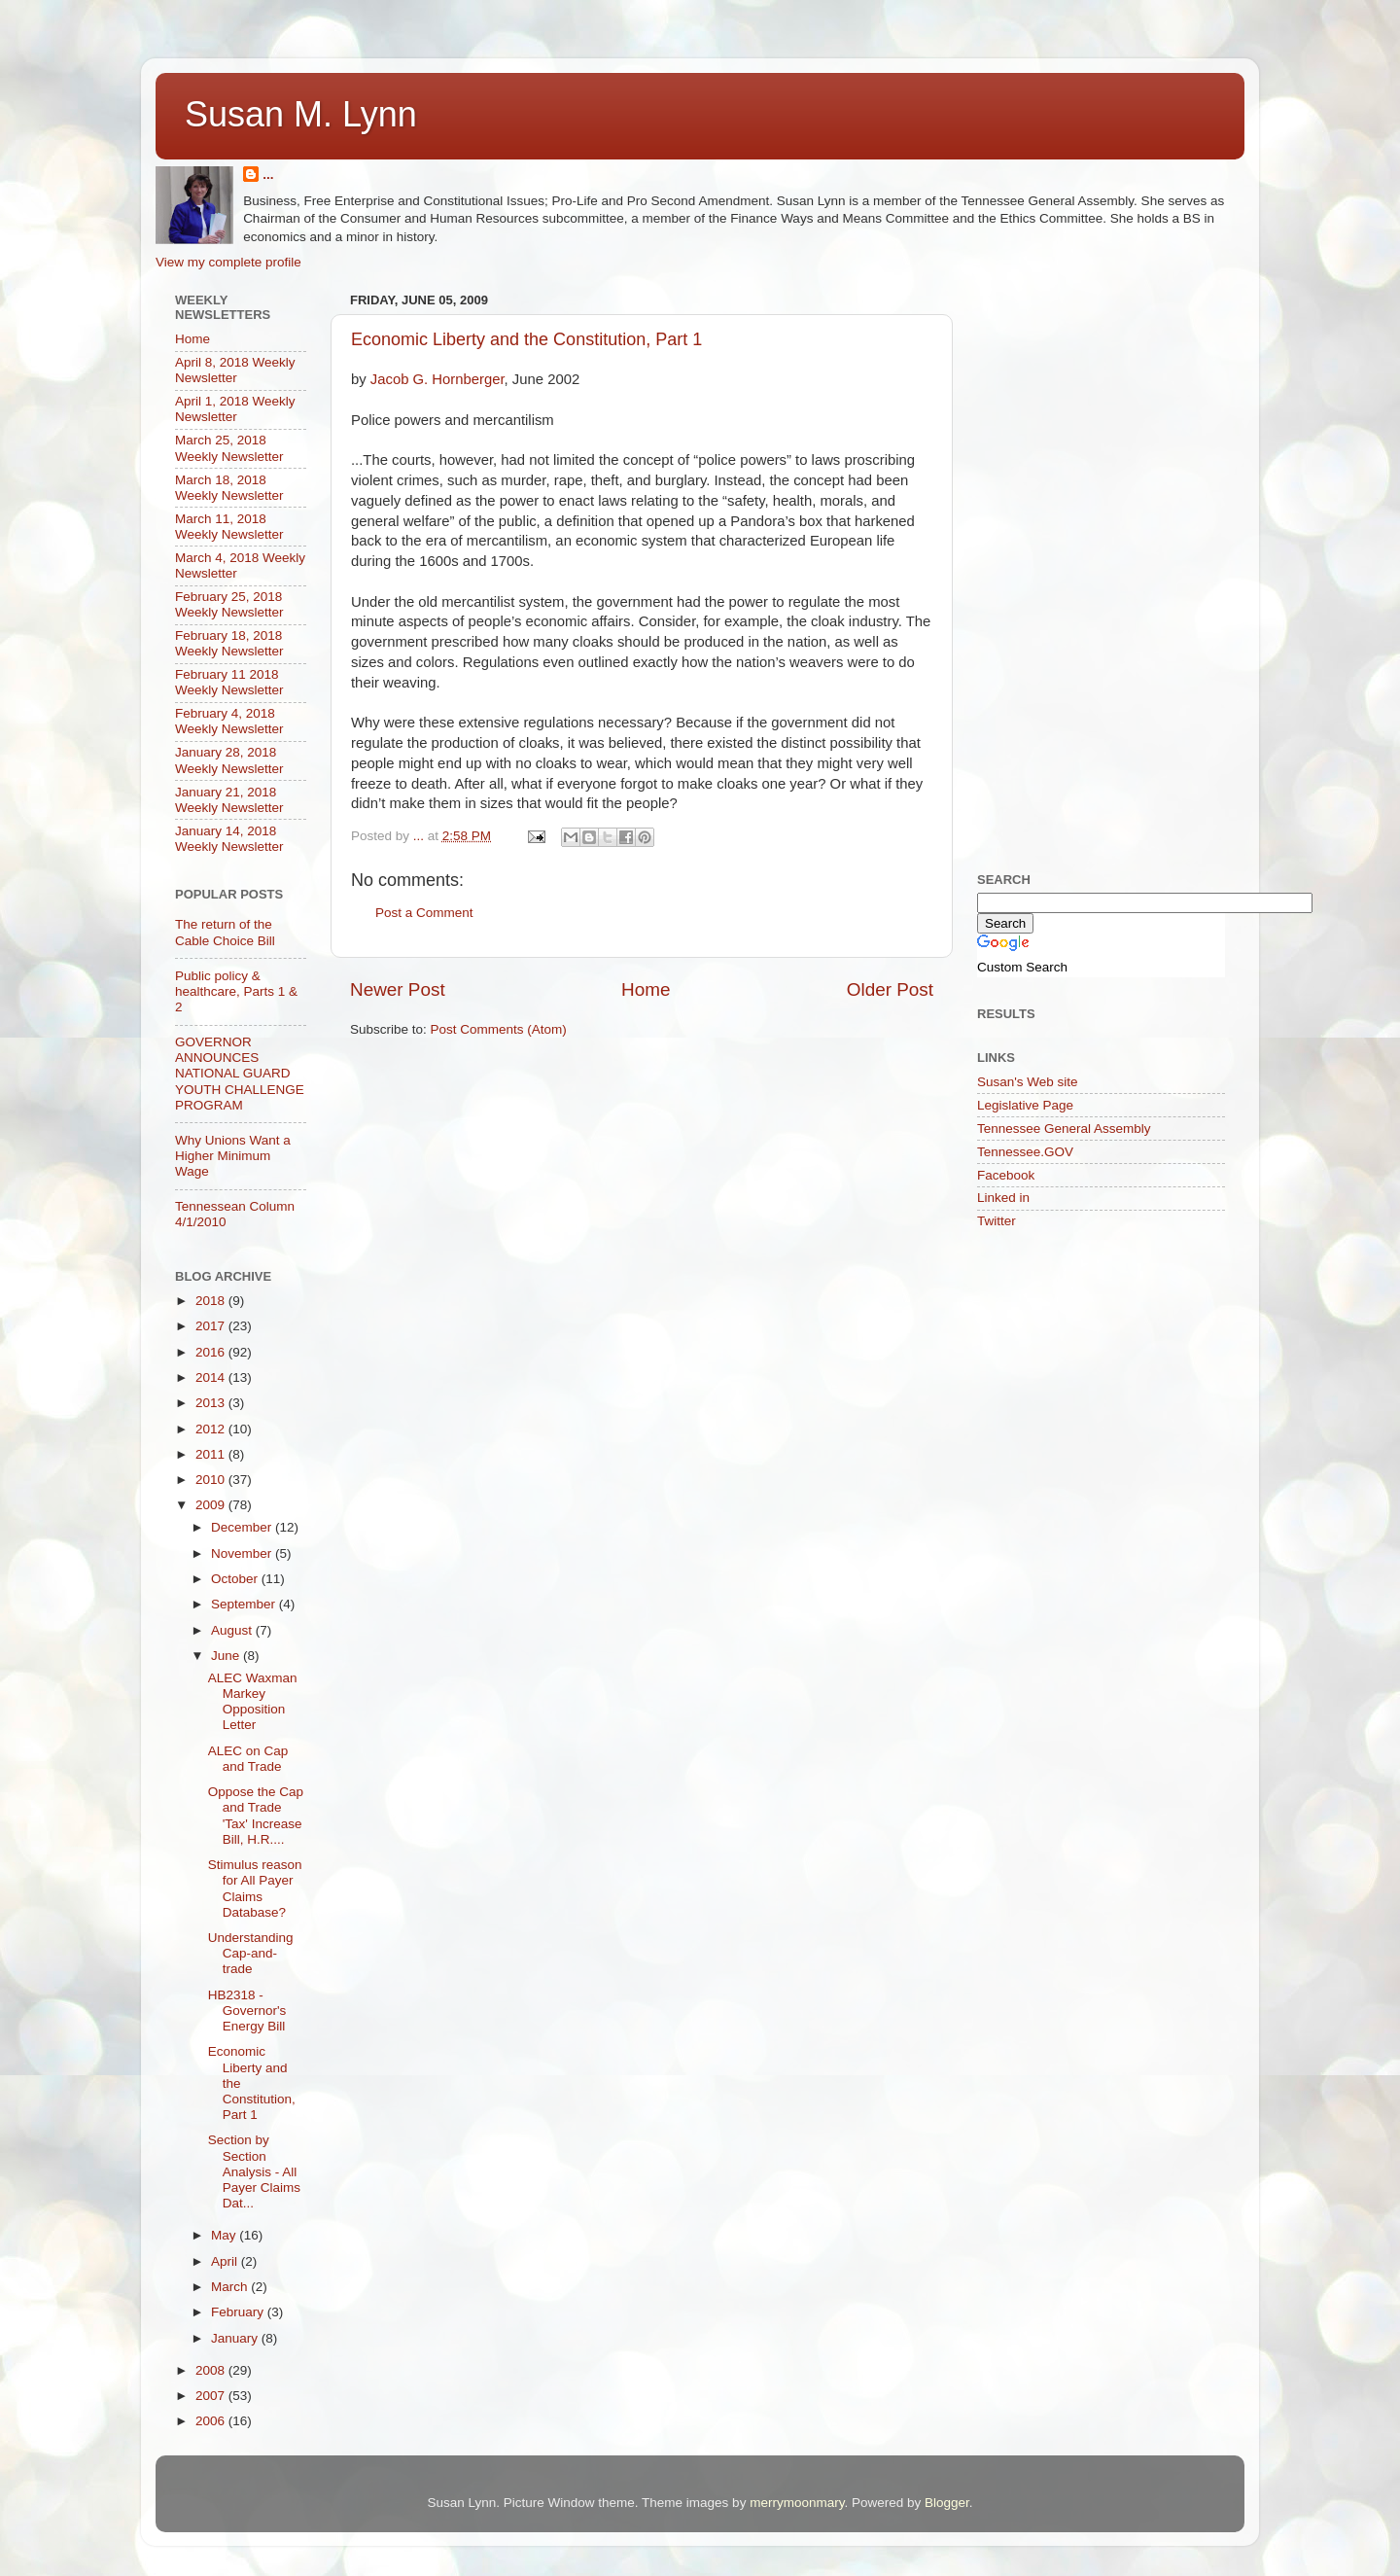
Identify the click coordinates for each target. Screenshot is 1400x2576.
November (243, 1553)
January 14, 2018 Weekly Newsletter (229, 839)
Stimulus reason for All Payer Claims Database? (255, 1888)
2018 (211, 1300)
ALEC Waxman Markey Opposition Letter (253, 1702)
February (239, 2312)
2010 (211, 1479)
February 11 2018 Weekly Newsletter (229, 682)
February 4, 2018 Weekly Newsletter (229, 721)
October (236, 1578)
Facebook (1005, 1175)
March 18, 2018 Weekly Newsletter (229, 488)
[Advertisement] (1123, 408)
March (231, 2286)
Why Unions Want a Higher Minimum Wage (233, 1156)
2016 (211, 1352)
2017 (211, 1326)
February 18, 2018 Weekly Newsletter (229, 643)
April (226, 2261)
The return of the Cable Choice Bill (225, 932)
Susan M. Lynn (301, 114)
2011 (211, 1454)
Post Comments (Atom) (499, 1029)
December (243, 1527)
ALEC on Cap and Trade (248, 1759)
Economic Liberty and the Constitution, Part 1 (526, 339)
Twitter (996, 1221)
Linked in (1003, 1197)
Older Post (890, 989)
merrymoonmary (797, 2502)
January (236, 2338)
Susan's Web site (1027, 1082)
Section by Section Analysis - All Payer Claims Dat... (254, 2171)
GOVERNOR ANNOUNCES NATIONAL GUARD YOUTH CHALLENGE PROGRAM (239, 1073)
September (245, 1604)
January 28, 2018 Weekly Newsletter (229, 760)
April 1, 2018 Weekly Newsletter (235, 409)
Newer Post (397, 989)
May (225, 2235)
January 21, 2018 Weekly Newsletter (229, 800)
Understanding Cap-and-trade (251, 1953)
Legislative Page (1025, 1105)
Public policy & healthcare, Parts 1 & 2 (236, 991)
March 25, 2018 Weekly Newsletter (229, 448)
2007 (211, 2395)
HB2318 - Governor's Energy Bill (247, 2010)
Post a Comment (424, 912)
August (233, 1630)
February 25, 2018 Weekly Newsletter (229, 604)
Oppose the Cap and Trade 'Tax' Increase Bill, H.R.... (255, 1815)
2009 (211, 1505)
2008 (211, 2370)
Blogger (947, 2502)
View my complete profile (228, 262)
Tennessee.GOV (1025, 1152)
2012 (211, 1429)
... (267, 174)
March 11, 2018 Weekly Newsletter (229, 527)
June (227, 1655)
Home (645, 989)
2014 (211, 1377)
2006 (211, 2421)
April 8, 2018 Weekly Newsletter (235, 370)
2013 (211, 1402)
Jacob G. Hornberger (437, 379)
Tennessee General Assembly (1064, 1128)
